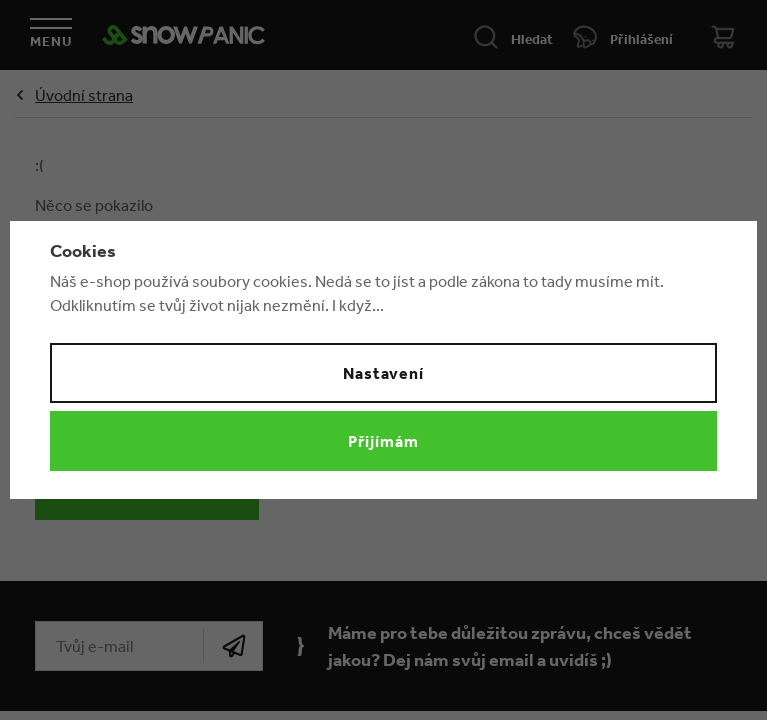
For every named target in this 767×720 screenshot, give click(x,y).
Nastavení (384, 373)
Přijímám (383, 441)
